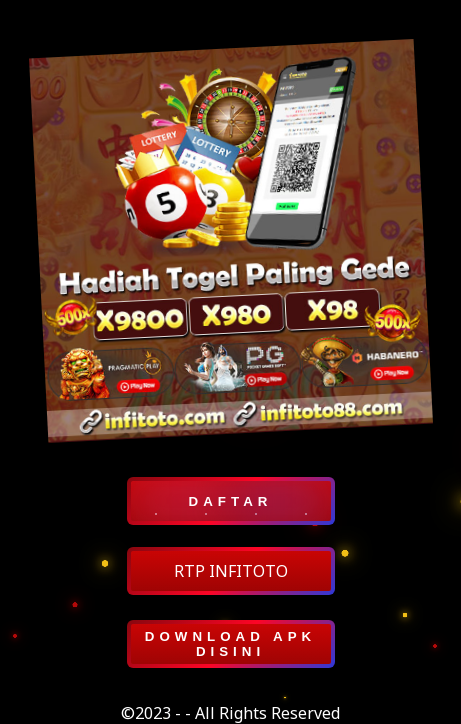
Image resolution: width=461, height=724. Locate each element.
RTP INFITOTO (231, 571)
